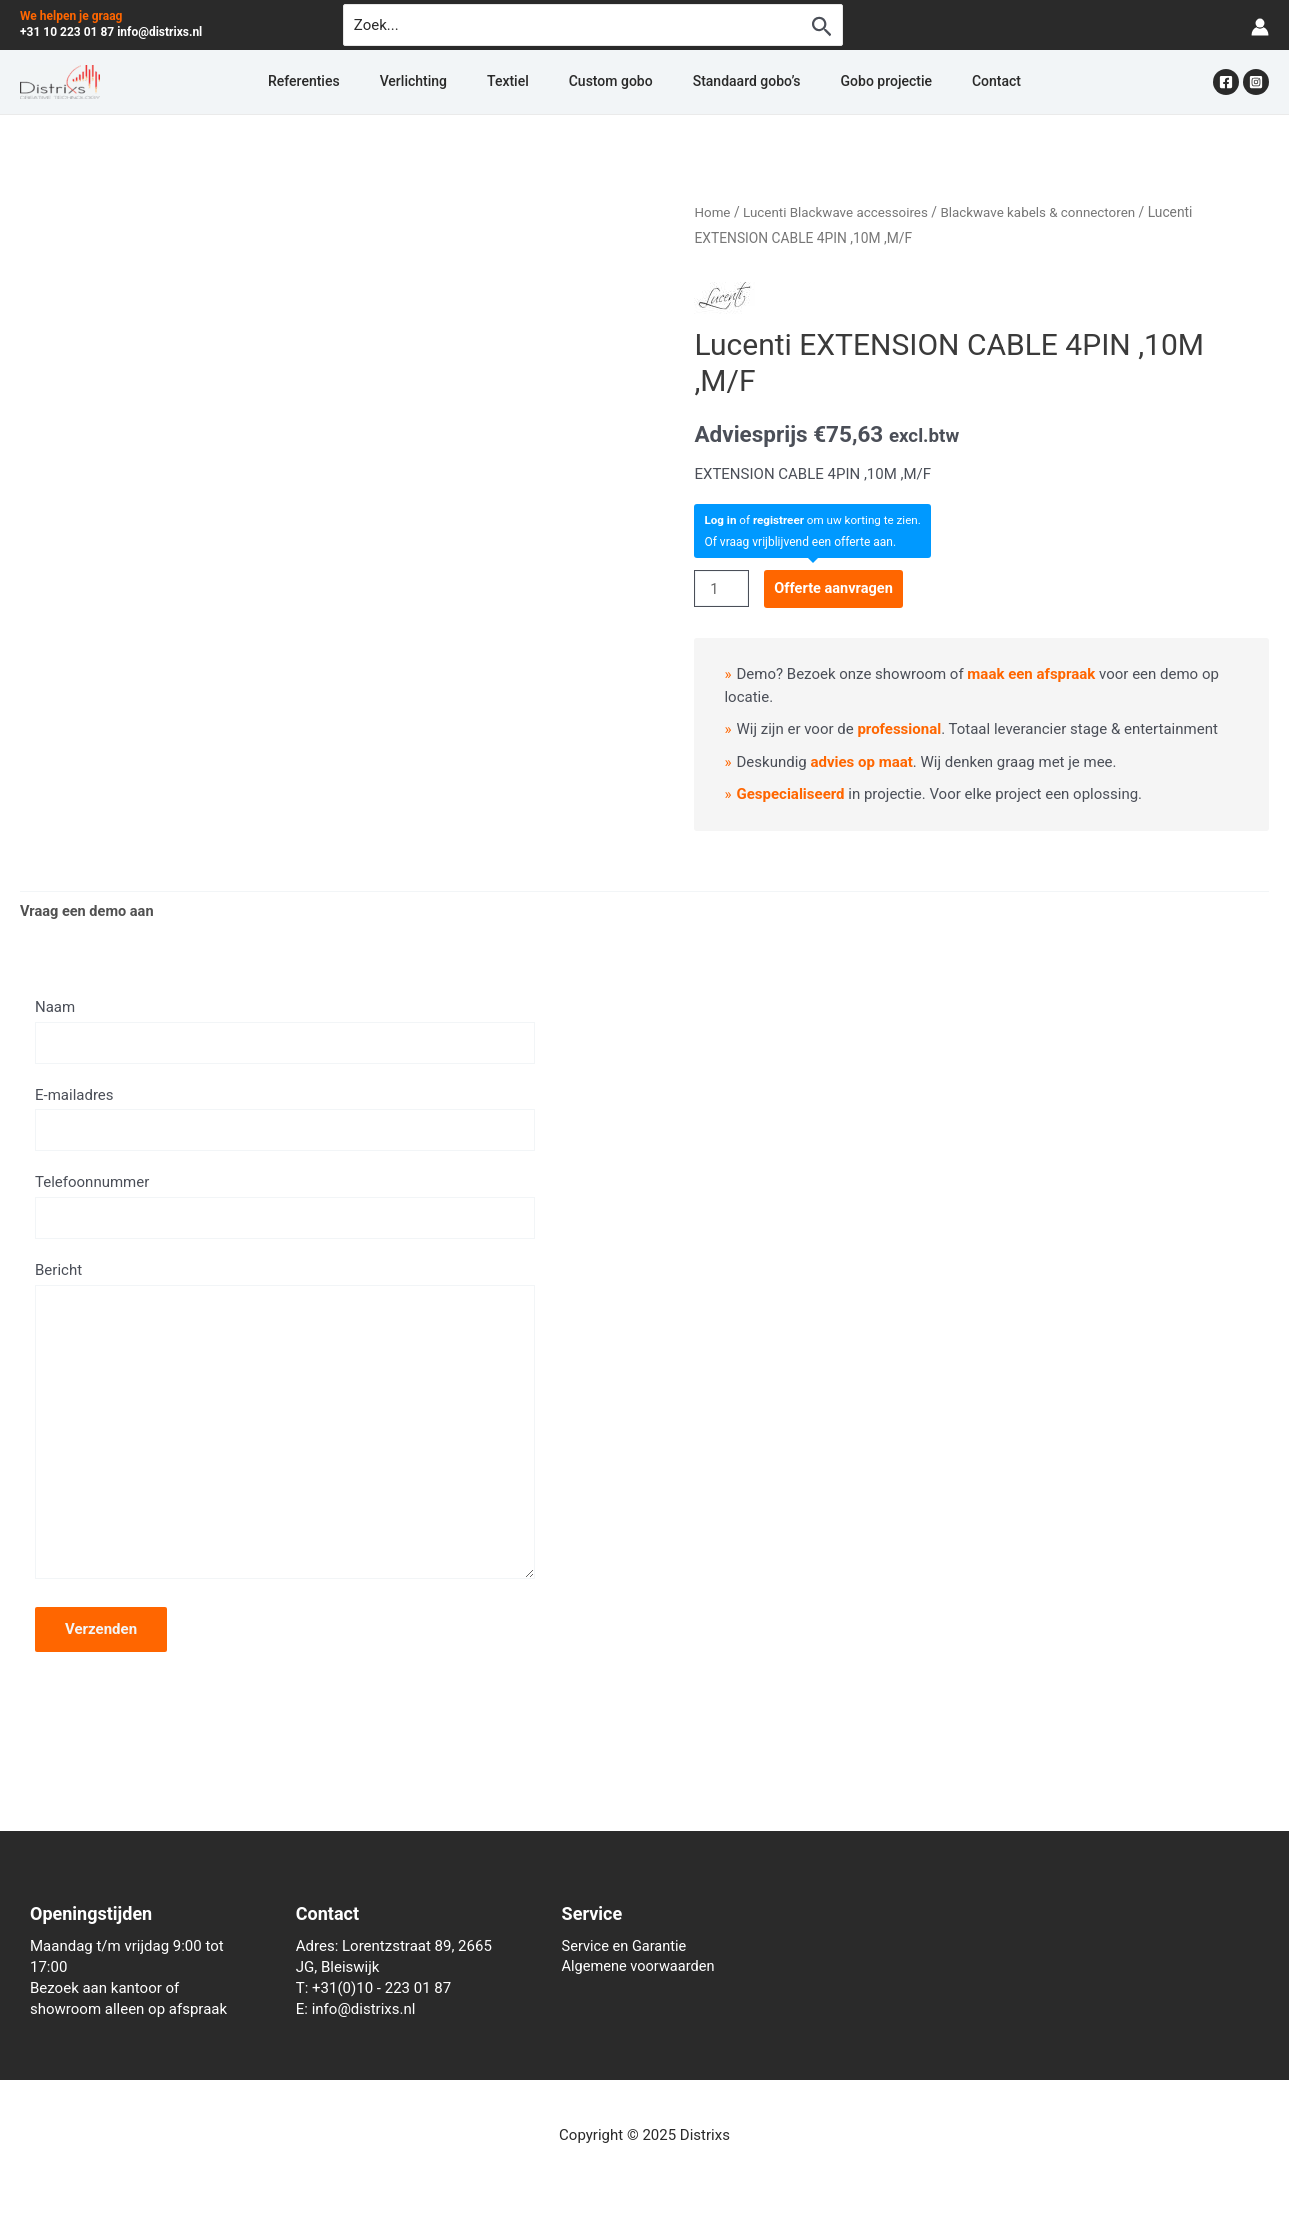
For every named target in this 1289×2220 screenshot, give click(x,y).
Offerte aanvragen (837, 588)
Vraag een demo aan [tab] (89, 911)
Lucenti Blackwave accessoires (839, 212)
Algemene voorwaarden (641, 1967)
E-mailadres (285, 1120)
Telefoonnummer (285, 1208)
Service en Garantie (626, 1946)
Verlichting (461, 82)
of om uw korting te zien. (815, 519)
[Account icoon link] (1260, 25)
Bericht (285, 1432)
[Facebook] (1226, 82)
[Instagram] (1256, 82)
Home (712, 212)
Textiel (532, 82)
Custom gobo (611, 82)
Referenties (376, 82)
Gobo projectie (838, 82)
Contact (924, 82)
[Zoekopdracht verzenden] (822, 26)
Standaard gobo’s (723, 82)
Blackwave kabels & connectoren (1047, 212)
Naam (285, 1032)
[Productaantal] (722, 588)
